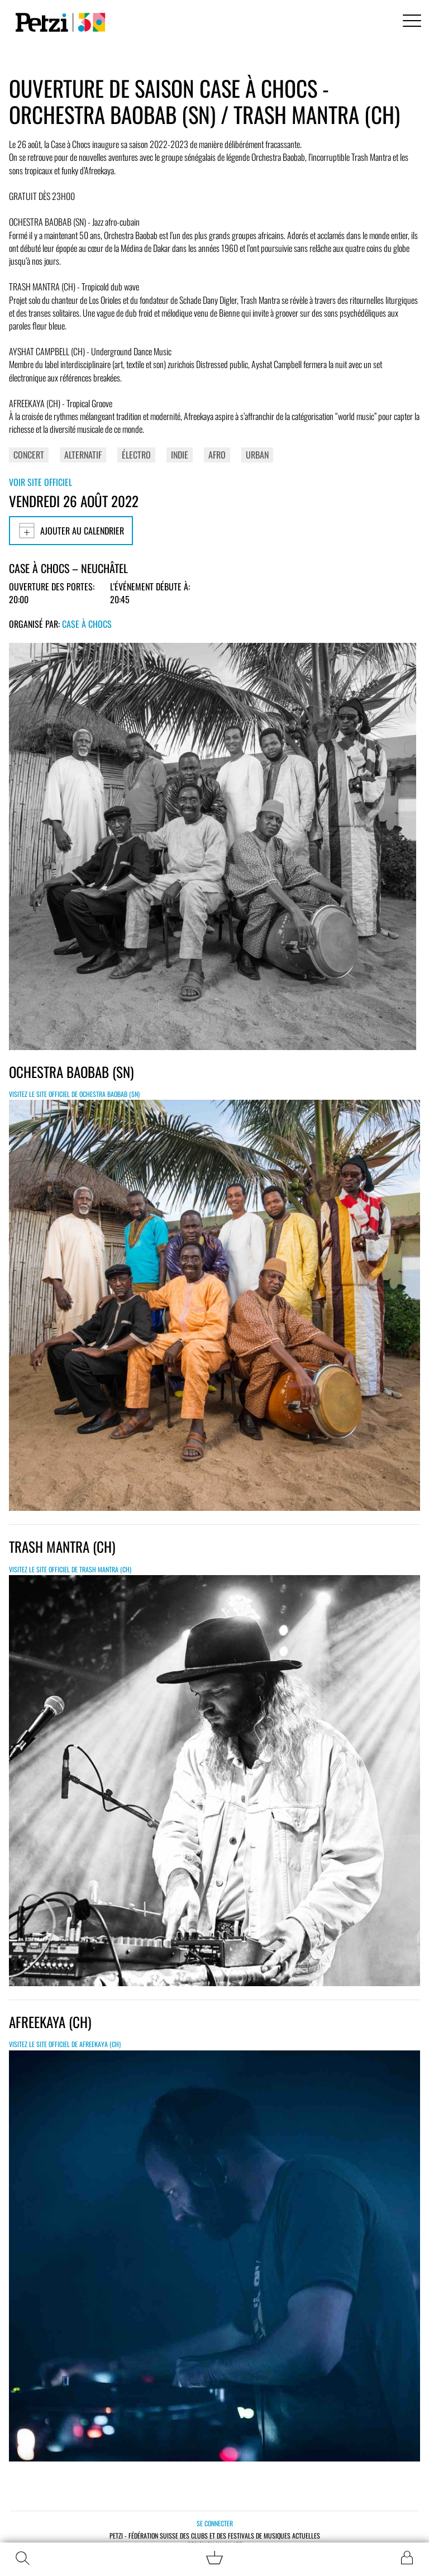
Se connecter (215, 2523)
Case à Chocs (87, 624)
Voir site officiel (40, 482)
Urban (257, 454)
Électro (136, 454)
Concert (28, 454)
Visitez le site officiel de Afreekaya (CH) (65, 2044)
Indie (179, 454)
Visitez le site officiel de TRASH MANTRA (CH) (70, 1569)
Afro (217, 454)
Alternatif (83, 454)
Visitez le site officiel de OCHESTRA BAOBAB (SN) (74, 1094)
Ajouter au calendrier (71, 531)
